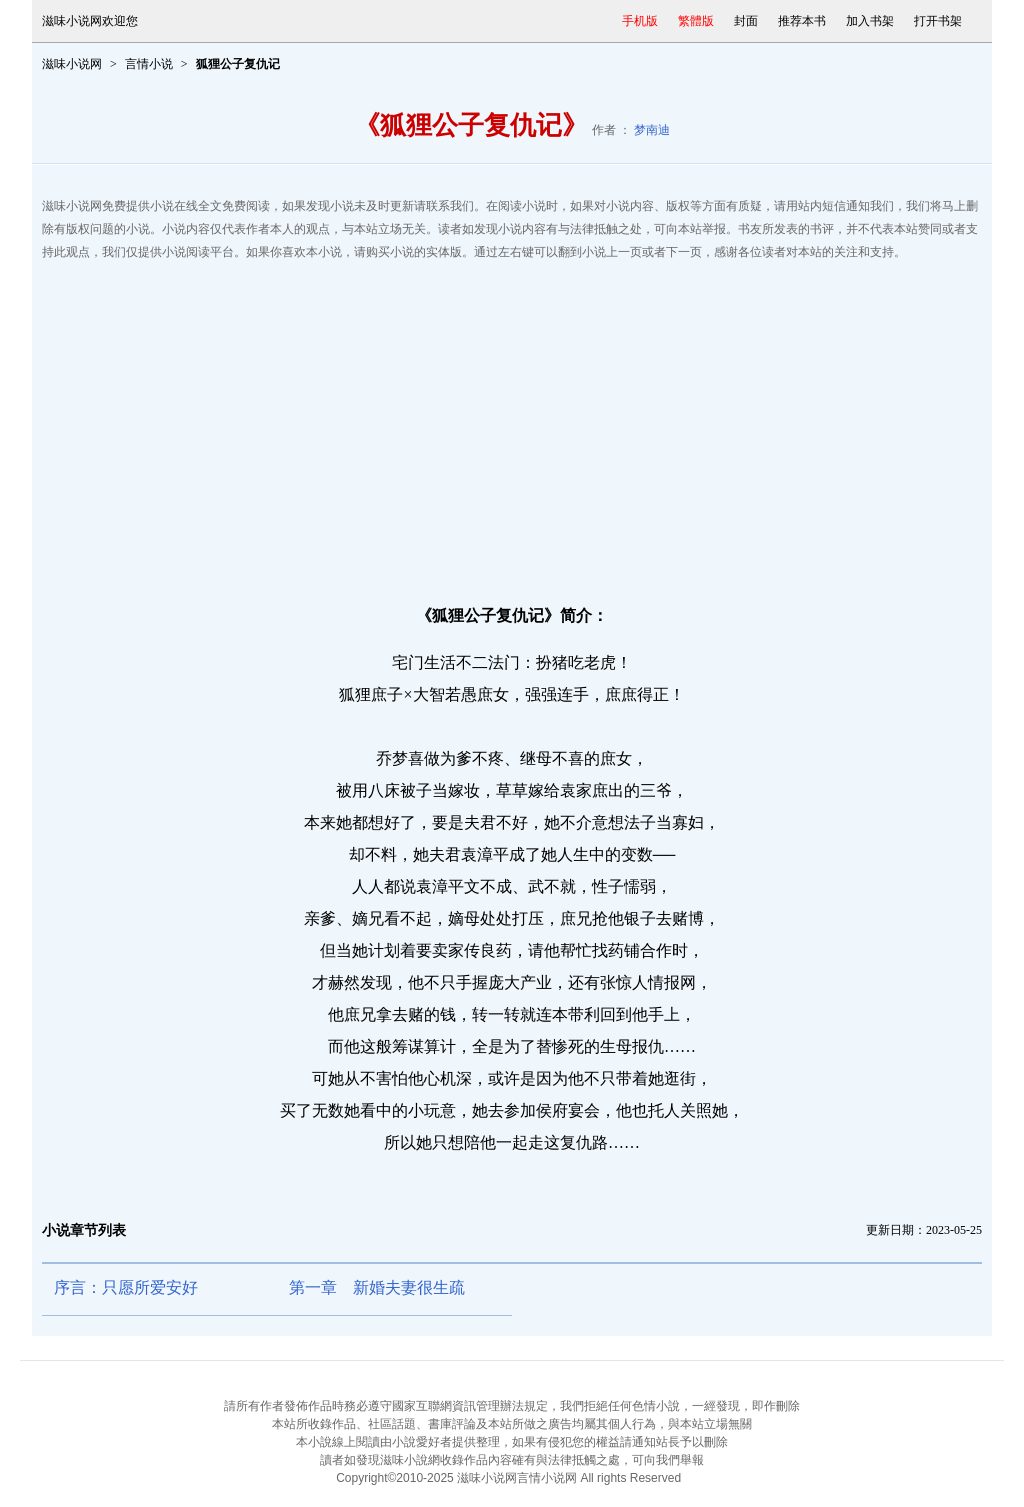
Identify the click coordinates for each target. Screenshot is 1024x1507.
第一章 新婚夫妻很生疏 (377, 1287)
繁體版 (696, 21)
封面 (746, 21)
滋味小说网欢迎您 (90, 21)
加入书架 (870, 21)
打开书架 (938, 21)
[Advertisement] (512, 424)
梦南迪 (652, 130)
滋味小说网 (72, 64)
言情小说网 (547, 1478)
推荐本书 (802, 21)
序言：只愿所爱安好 (126, 1287)
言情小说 (149, 64)
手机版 (640, 21)
